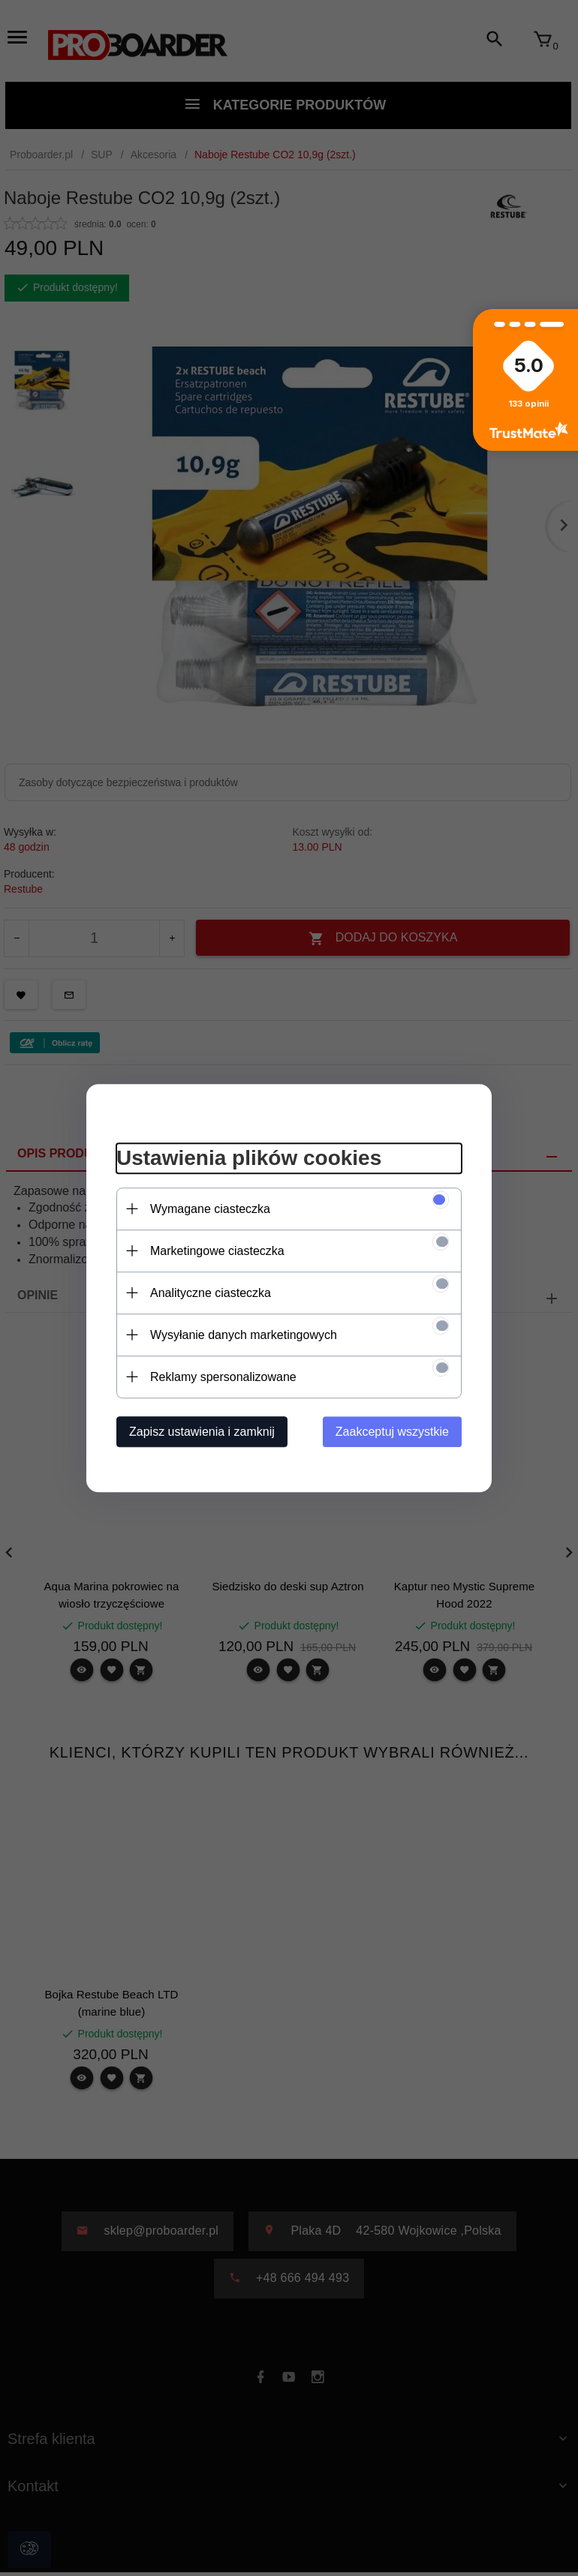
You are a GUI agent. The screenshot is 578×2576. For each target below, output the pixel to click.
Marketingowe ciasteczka (217, 1250)
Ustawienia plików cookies (248, 1157)
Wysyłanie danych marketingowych (243, 1335)
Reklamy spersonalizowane (223, 1377)
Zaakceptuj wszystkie (392, 1431)
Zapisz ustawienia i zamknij (202, 1431)
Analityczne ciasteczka (210, 1292)
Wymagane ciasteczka (210, 1208)
